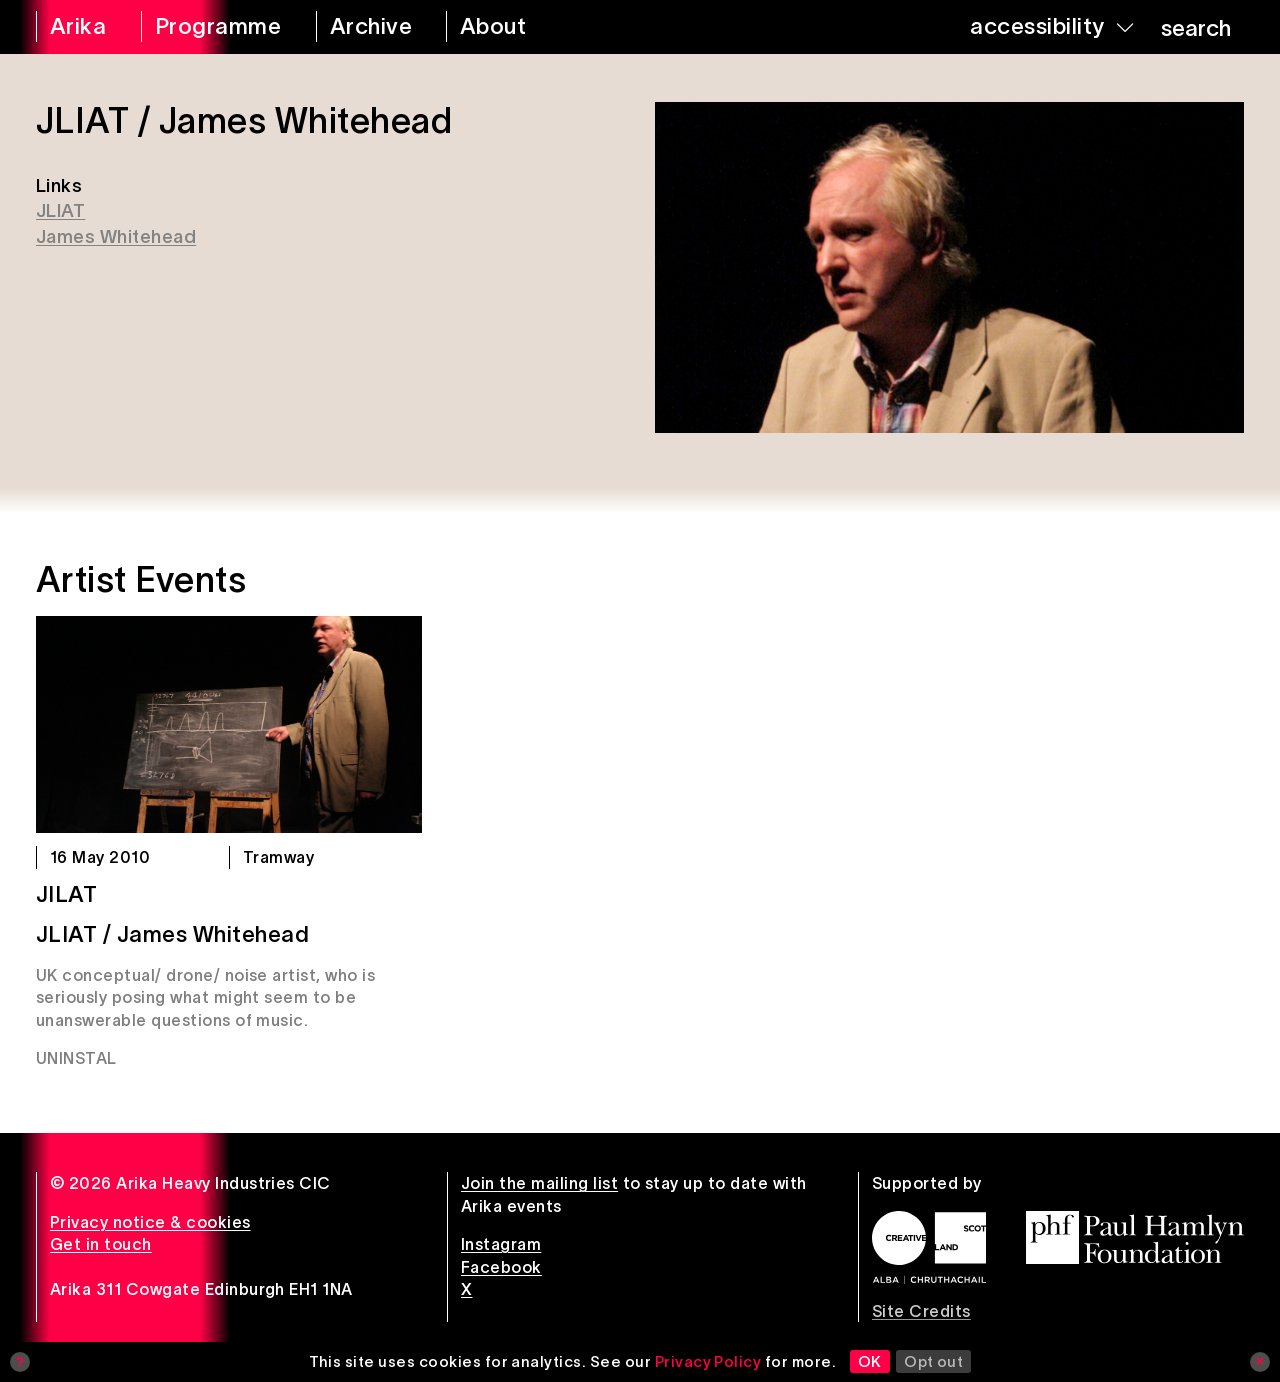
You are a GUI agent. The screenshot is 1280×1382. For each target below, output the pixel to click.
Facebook (501, 1267)
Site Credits (921, 1311)
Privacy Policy (708, 1361)
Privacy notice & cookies (150, 1222)
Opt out (933, 1361)
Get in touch (101, 1244)
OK (870, 1361)
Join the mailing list (539, 1183)
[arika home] (75, 27)
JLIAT (60, 210)
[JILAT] (229, 724)
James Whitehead (116, 236)
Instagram (501, 1244)
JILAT (66, 894)
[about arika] (515, 27)
